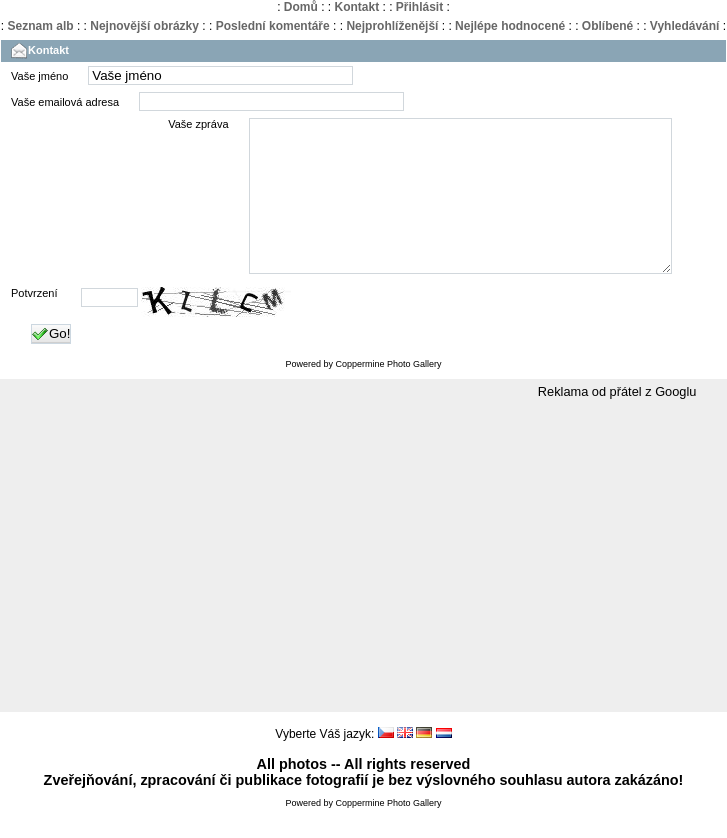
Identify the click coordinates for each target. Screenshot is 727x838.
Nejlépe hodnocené (510, 26)
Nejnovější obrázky (144, 26)
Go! (51, 364)
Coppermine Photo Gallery (388, 394)
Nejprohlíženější (392, 26)
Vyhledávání (685, 26)
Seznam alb (41, 26)
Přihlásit (419, 7)
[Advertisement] (363, 587)
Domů (301, 7)
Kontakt (356, 7)
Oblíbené (607, 26)
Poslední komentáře (273, 26)
